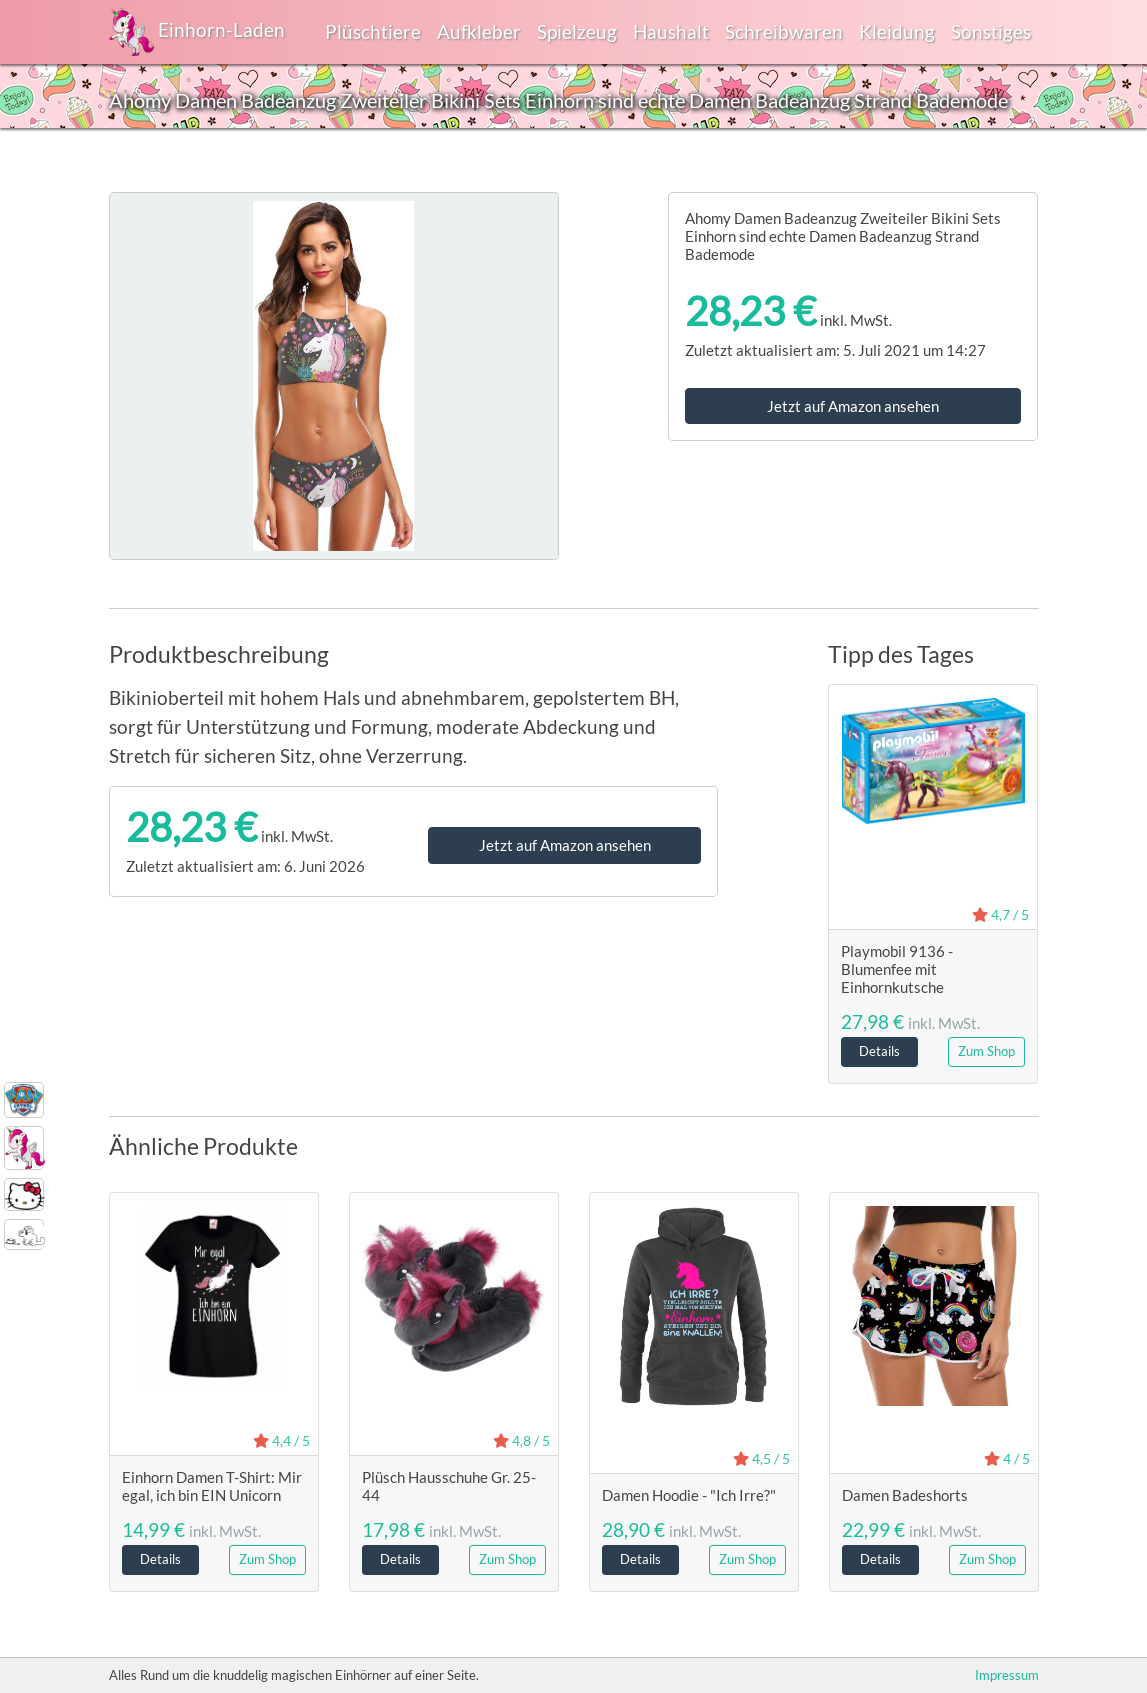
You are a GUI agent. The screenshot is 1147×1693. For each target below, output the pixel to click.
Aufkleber (479, 31)
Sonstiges (991, 31)
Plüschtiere (373, 31)
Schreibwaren (784, 31)
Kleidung (897, 31)
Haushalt (671, 31)
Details (879, 1051)
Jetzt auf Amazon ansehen (853, 406)
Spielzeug (577, 31)
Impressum (1007, 1675)
